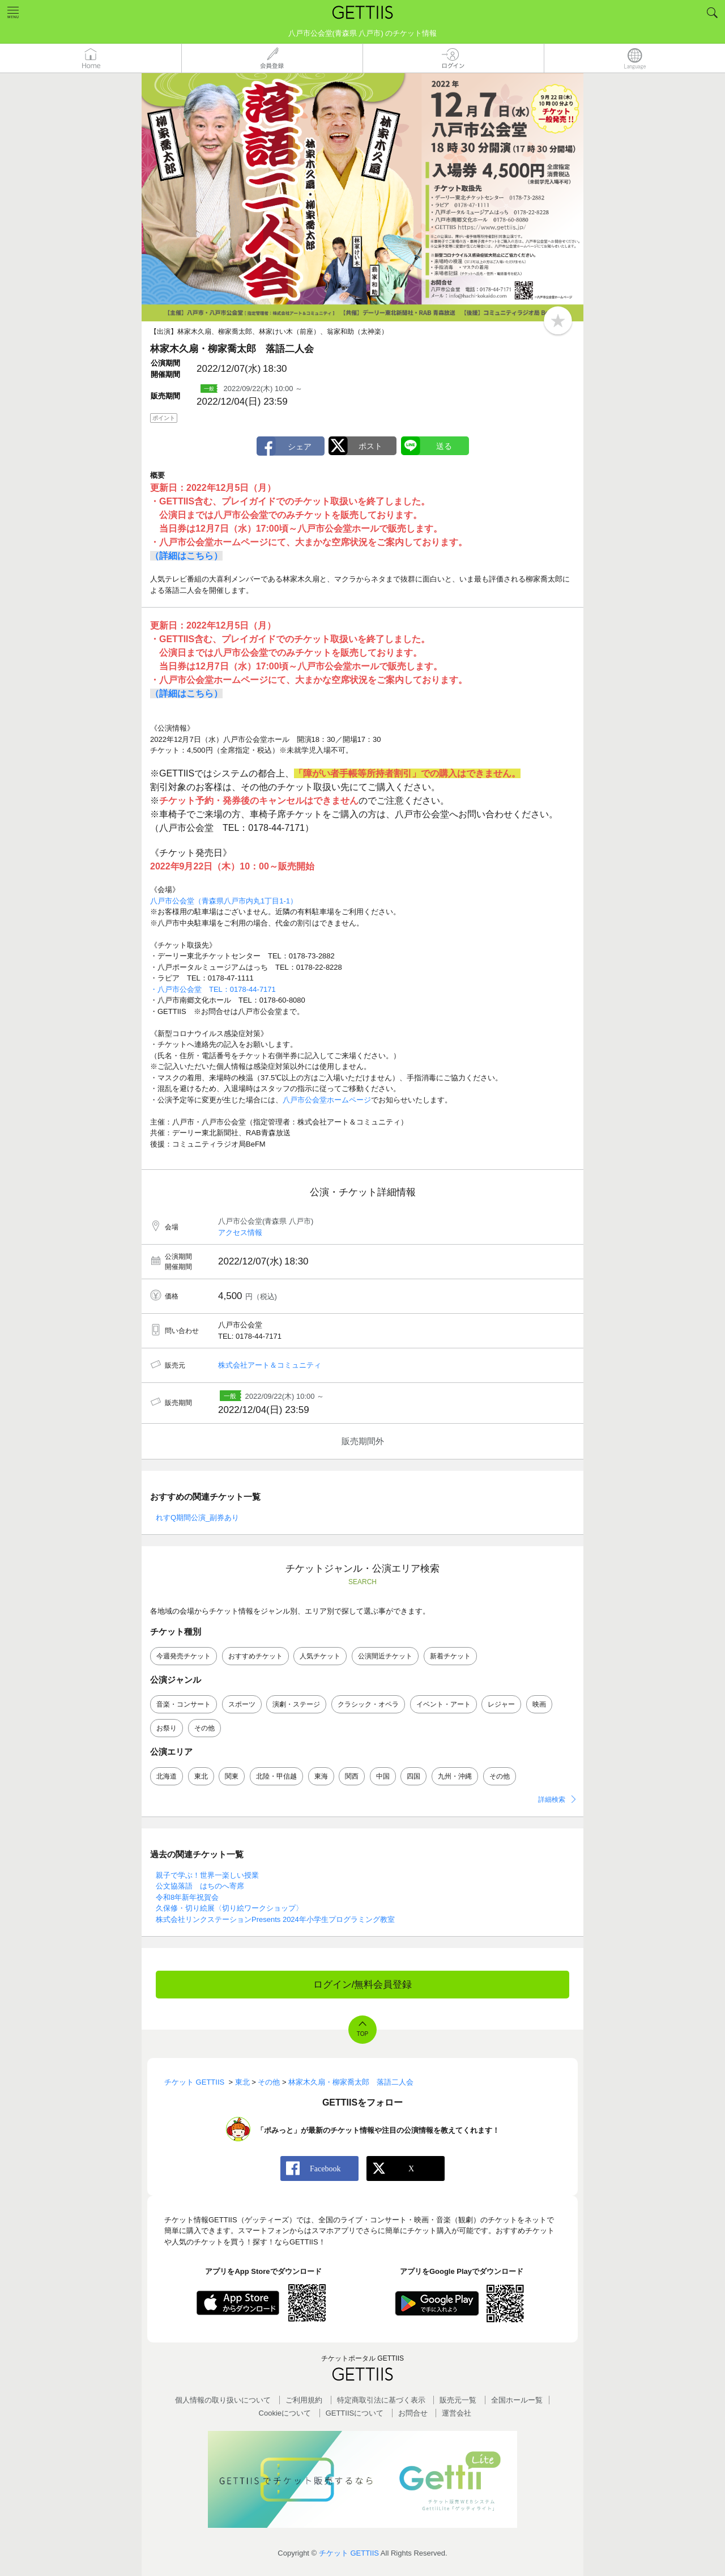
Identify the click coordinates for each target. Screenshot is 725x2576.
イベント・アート (443, 1704)
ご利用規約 (303, 2400)
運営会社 (456, 2413)
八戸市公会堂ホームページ (327, 1100)
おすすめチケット (255, 1656)
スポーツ (241, 1704)
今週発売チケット (183, 1656)
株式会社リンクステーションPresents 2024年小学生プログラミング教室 (275, 1919)
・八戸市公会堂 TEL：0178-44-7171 (213, 989)
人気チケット (320, 1656)
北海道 (166, 1776)
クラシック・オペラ (368, 1704)
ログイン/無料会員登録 (362, 1984)
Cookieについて (285, 2413)
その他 (204, 1728)
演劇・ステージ (296, 1704)
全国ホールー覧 (517, 2400)
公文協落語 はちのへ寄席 (200, 1886)
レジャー (501, 1704)
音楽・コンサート (183, 1704)
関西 (352, 1776)
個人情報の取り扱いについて (223, 2400)
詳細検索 (551, 1799)
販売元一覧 (458, 2400)
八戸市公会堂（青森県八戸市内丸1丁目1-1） (223, 901)
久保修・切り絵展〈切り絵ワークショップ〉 (229, 1908)
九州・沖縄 (455, 1776)
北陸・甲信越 (276, 1776)
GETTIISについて (355, 2413)
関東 (231, 1776)
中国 (383, 1776)
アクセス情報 (240, 1232)
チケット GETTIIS (349, 2553)
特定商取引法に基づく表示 (381, 2400)
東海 (321, 1776)
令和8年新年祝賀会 (187, 1897)
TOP (362, 2034)
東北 (201, 1776)
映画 (539, 1704)
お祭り (166, 1728)
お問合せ (413, 2413)
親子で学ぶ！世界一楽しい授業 (207, 1875)
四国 (413, 1776)
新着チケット (450, 1656)
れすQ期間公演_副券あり (197, 1517)
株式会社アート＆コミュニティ (269, 1365)
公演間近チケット (385, 1656)
